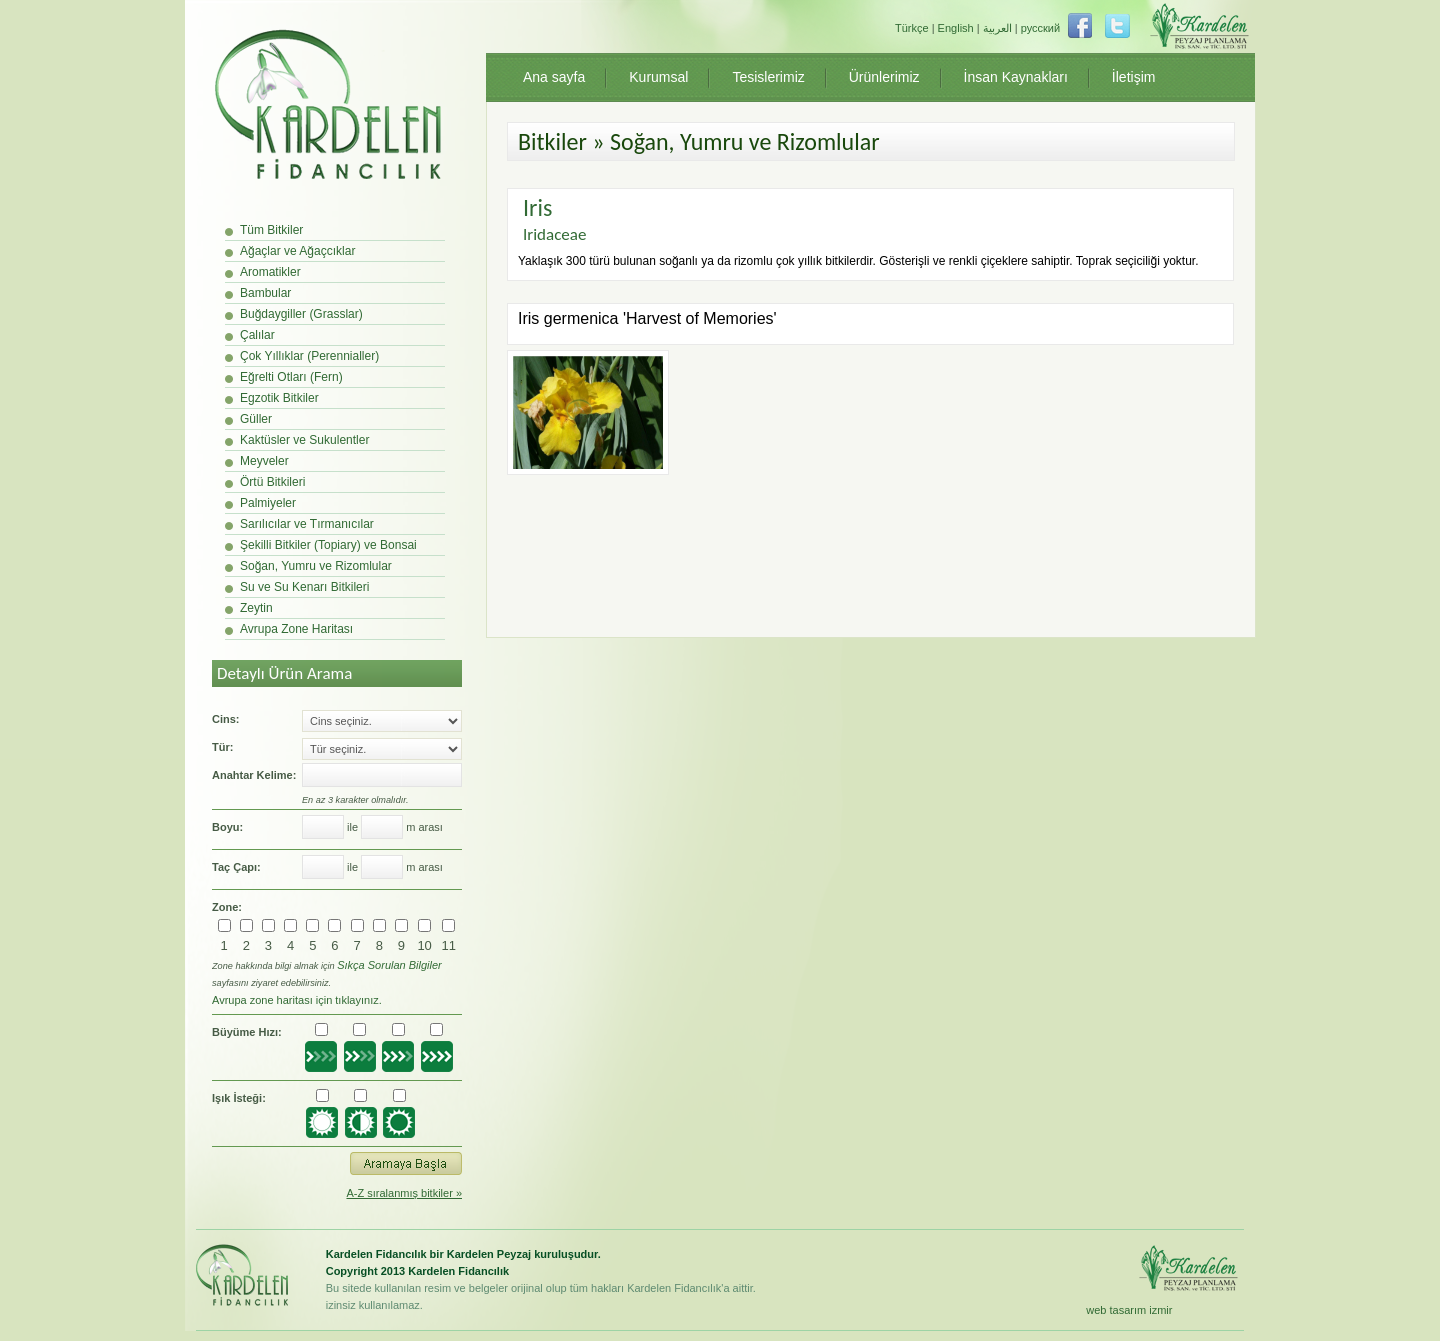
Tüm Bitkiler (271, 230)
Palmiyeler (268, 503)
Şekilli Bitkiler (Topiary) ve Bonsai (328, 545)
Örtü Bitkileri (272, 482)
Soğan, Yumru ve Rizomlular (316, 566)
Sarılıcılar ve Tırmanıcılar (307, 524)
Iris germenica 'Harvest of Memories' (647, 318)
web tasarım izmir (1129, 1310)
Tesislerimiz (768, 77)
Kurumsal (658, 77)
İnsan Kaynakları (1016, 77)
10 (424, 945)
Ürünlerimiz (884, 77)
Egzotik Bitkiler (279, 398)
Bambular (265, 293)
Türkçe (912, 28)
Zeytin (256, 608)
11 (449, 945)
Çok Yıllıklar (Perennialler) (309, 356)
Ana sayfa (554, 77)
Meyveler (264, 461)
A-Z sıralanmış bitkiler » (404, 1193)
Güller (256, 419)
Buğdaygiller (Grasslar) (301, 314)
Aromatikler (270, 272)
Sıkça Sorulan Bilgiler (389, 965)
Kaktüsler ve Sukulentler (304, 440)
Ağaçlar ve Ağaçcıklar (297, 251)
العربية (997, 28)
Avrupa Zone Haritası (296, 629)
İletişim (1134, 77)
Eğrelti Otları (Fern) (291, 377)
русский (1040, 28)
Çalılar (257, 335)
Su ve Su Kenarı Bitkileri (304, 587)
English (956, 28)
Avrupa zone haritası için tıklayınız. (297, 1000)
